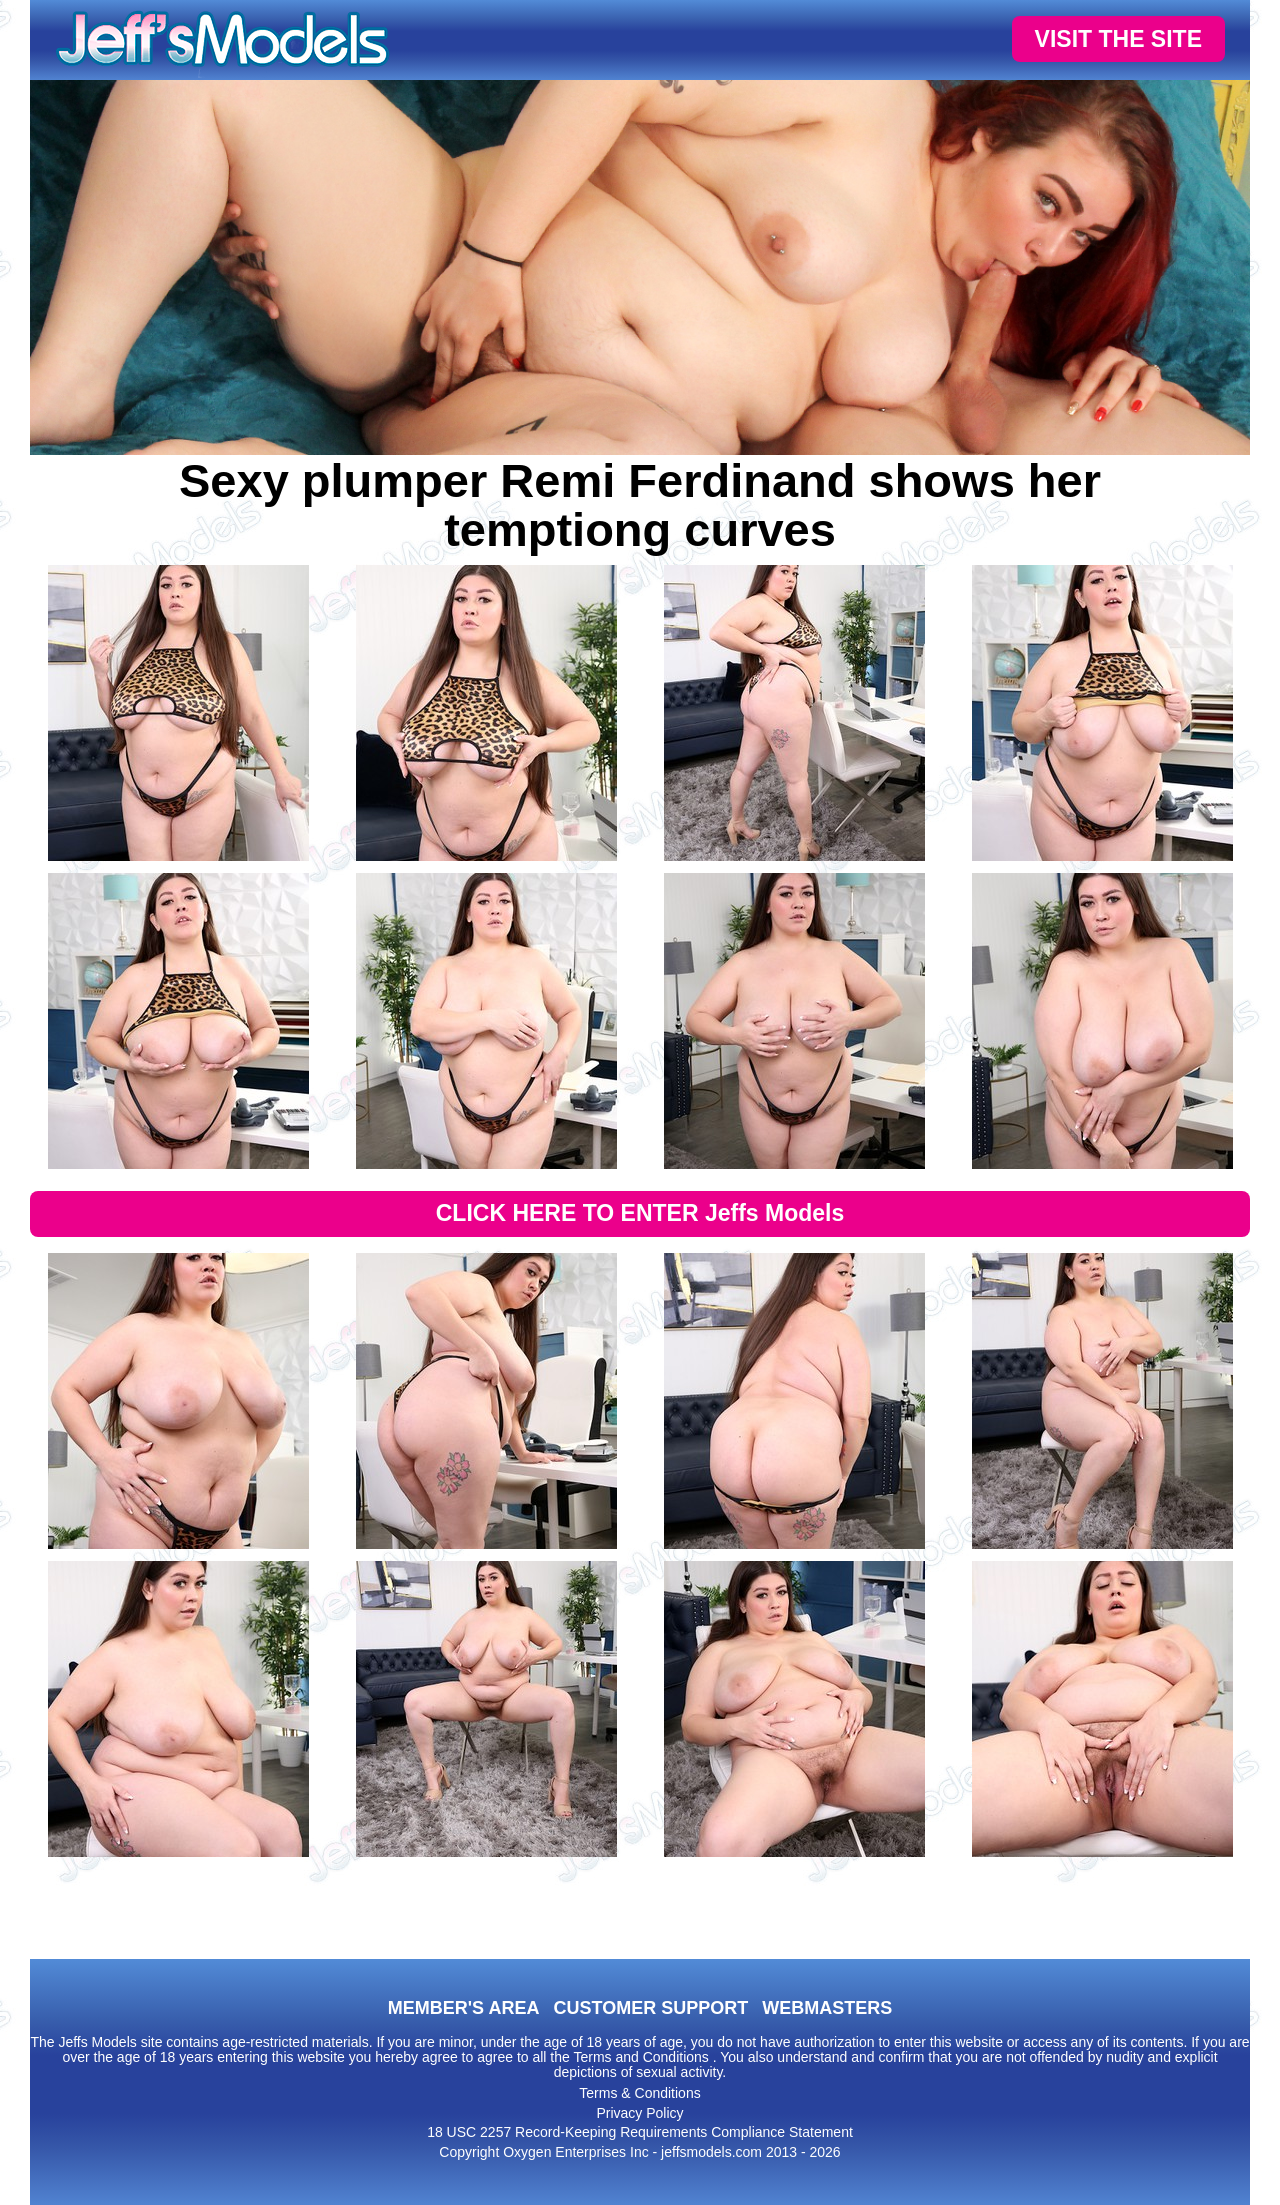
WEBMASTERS (827, 2008)
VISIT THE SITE (1118, 39)
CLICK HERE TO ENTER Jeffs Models (640, 1213)
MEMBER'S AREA (464, 2008)
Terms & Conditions (639, 2093)
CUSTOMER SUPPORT (650, 2008)
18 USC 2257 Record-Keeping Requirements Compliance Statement (640, 2132)
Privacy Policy (639, 2113)
